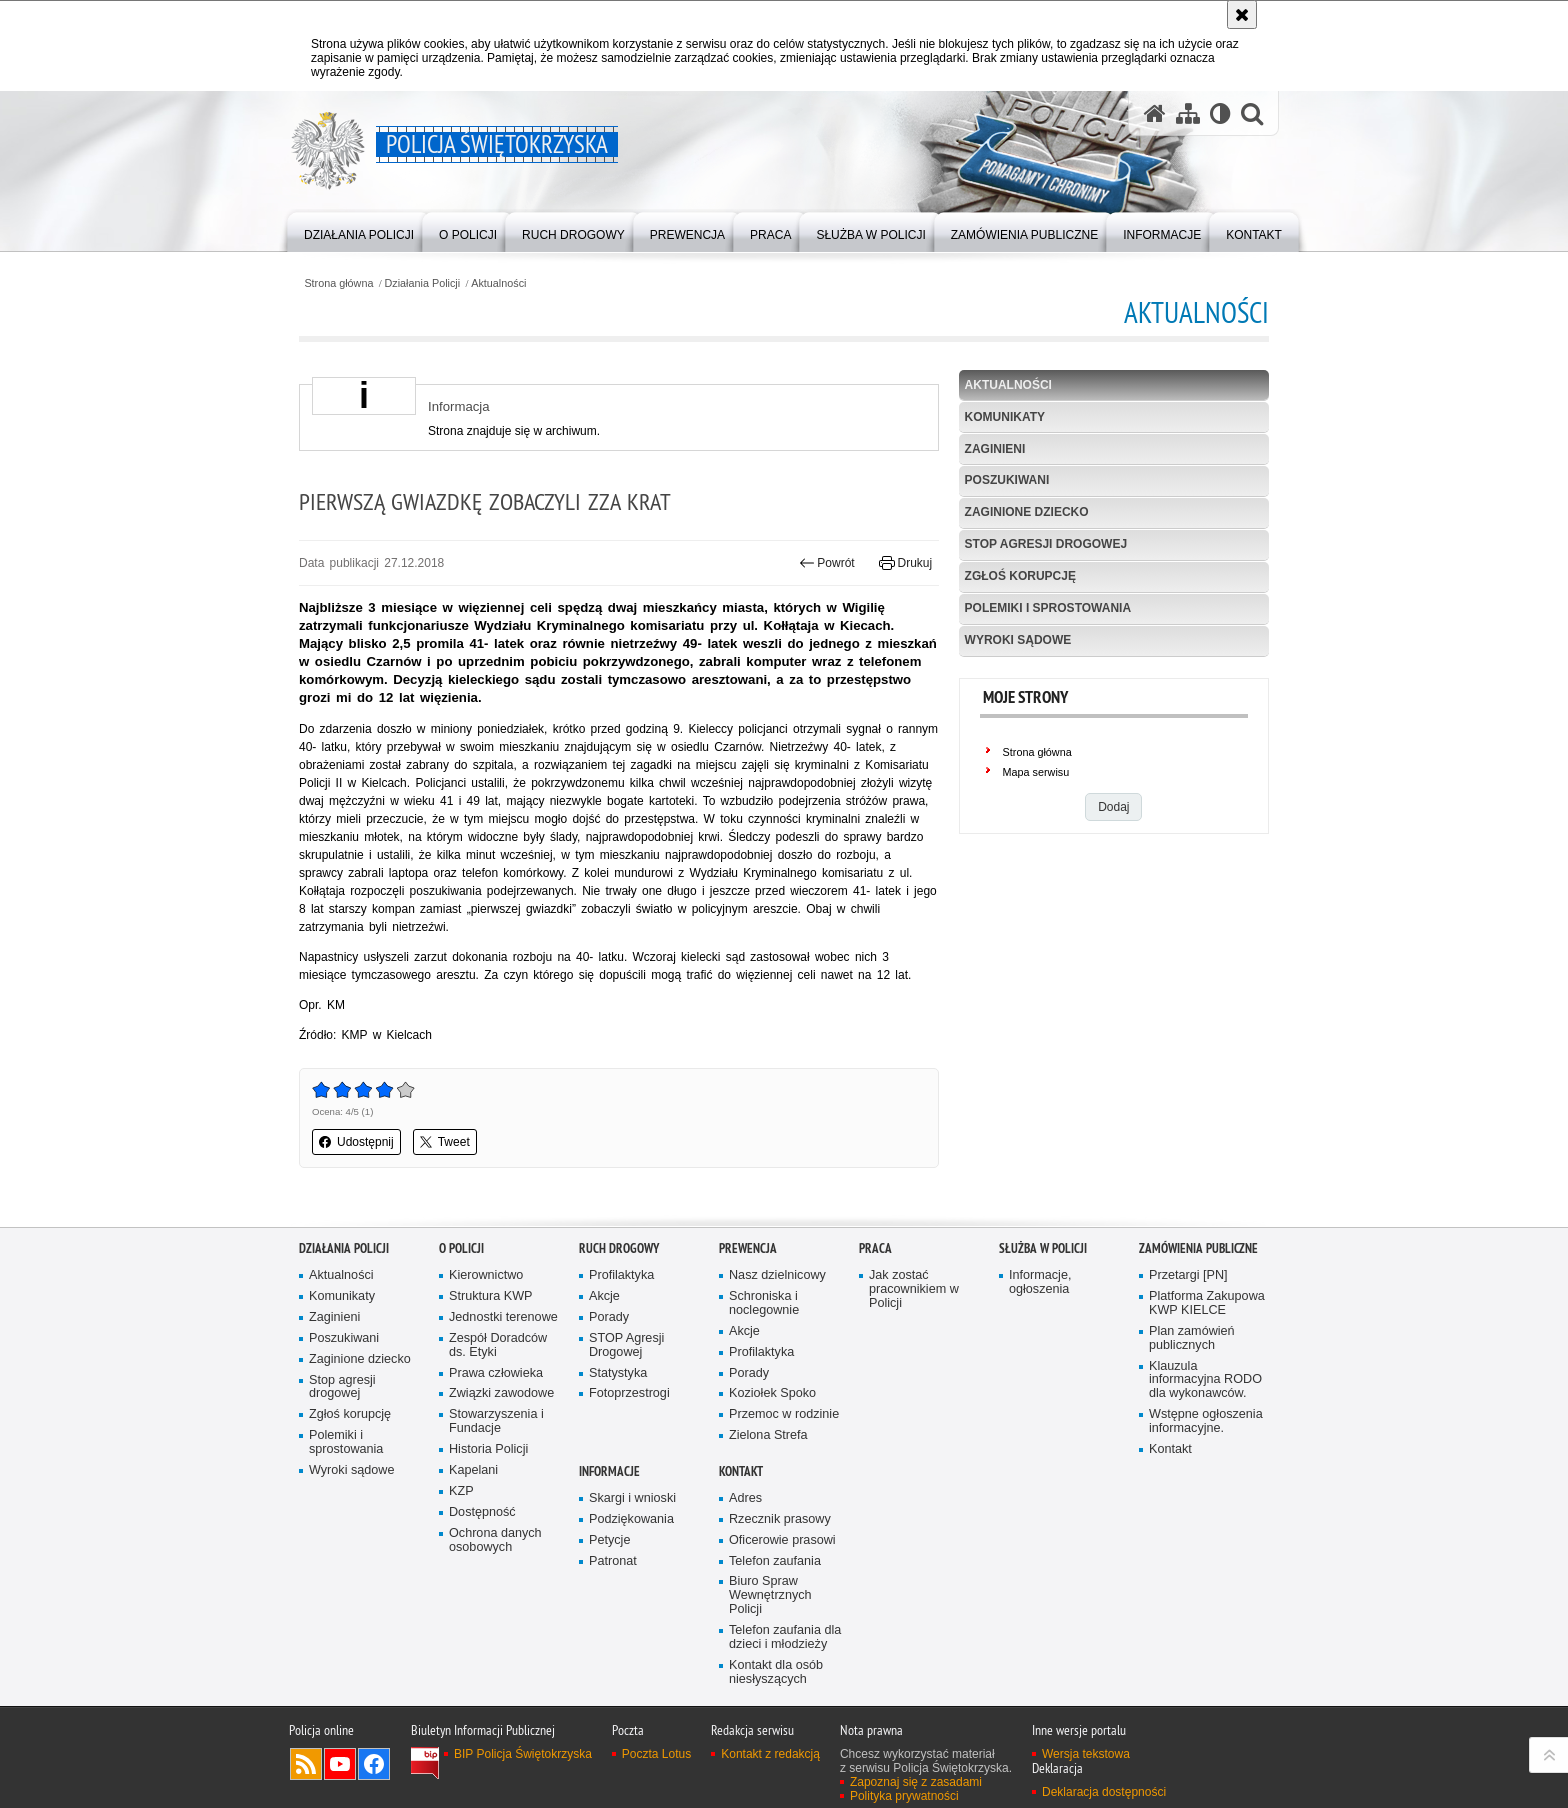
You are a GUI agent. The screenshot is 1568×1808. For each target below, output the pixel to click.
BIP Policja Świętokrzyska (523, 1754)
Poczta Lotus (656, 1754)
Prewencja (748, 1248)
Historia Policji (488, 1449)
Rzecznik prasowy (780, 1519)
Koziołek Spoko (772, 1393)
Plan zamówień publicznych (1192, 1338)
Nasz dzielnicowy (777, 1275)
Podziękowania (631, 1519)
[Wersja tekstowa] (1220, 113)
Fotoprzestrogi (629, 1393)
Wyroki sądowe (1018, 640)
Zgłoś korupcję (1020, 576)
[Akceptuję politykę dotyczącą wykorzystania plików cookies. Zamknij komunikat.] (1242, 14)
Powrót (827, 563)
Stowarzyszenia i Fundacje (496, 1421)
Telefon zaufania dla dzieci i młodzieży (785, 1637)
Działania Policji (423, 283)
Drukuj (905, 563)
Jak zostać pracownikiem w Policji (914, 1289)
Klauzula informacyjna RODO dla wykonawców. (1205, 1380)
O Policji (461, 1248)
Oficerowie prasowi (782, 1540)
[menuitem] (359, 230)
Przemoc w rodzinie (784, 1414)
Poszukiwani (1007, 480)
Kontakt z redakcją (770, 1754)
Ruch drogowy (619, 1248)
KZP (461, 1491)
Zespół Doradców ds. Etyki (498, 1345)
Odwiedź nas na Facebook (374, 1764)
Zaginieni (995, 449)
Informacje (609, 1471)
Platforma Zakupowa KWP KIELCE (1207, 1303)
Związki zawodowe (501, 1393)
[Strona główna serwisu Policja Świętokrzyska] (1155, 113)
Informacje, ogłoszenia (1040, 1282)
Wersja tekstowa (1086, 1754)
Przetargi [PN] (1188, 1275)
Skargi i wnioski (632, 1498)
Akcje (604, 1296)
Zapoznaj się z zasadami (916, 1782)
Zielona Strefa (768, 1435)
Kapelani (473, 1470)
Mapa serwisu (1036, 772)
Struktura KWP (491, 1296)
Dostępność (482, 1512)
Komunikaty (1005, 417)
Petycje (609, 1540)
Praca (875, 1248)
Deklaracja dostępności (1104, 1792)
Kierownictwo (486, 1275)
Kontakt (1170, 1449)
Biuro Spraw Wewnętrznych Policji (770, 1595)
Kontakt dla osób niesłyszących (776, 1672)
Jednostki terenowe (503, 1317)
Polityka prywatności (904, 1796)
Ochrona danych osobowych (495, 1540)
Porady (609, 1317)
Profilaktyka (621, 1275)
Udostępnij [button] (356, 1142)
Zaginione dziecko (1027, 512)
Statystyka (618, 1373)
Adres (745, 1498)
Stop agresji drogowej (1046, 544)
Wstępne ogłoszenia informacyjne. (1206, 1421)
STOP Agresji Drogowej (626, 1345)
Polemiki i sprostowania (1048, 608)
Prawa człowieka (496, 1373)
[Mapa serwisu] (1188, 113)
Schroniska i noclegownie (764, 1303)
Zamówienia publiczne (1198, 1248)
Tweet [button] (445, 1142)
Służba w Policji (1043, 1248)
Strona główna (338, 283)
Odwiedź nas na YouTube (340, 1764)
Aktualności (498, 283)
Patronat (613, 1561)
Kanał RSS (306, 1764)
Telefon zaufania (775, 1561)
